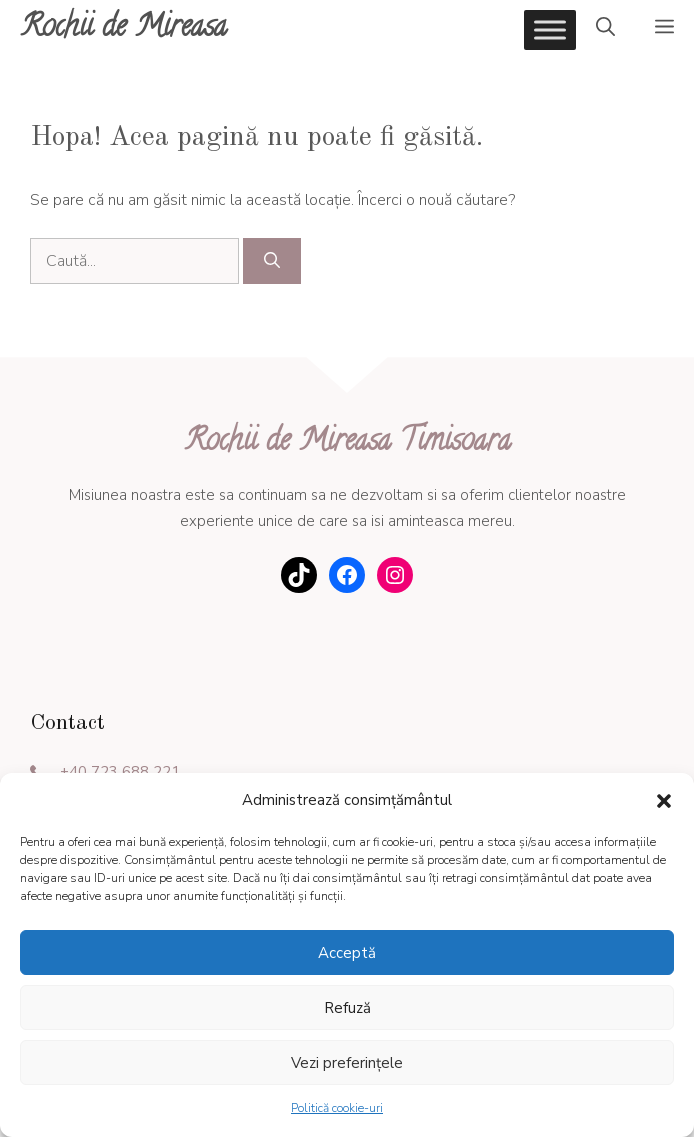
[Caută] (272, 261)
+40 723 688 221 (120, 772)
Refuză (347, 1008)
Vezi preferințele (347, 1063)
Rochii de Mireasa (123, 29)
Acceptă (347, 953)
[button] (664, 801)
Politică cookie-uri (337, 1108)
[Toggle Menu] (550, 29)
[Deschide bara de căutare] (605, 30)
